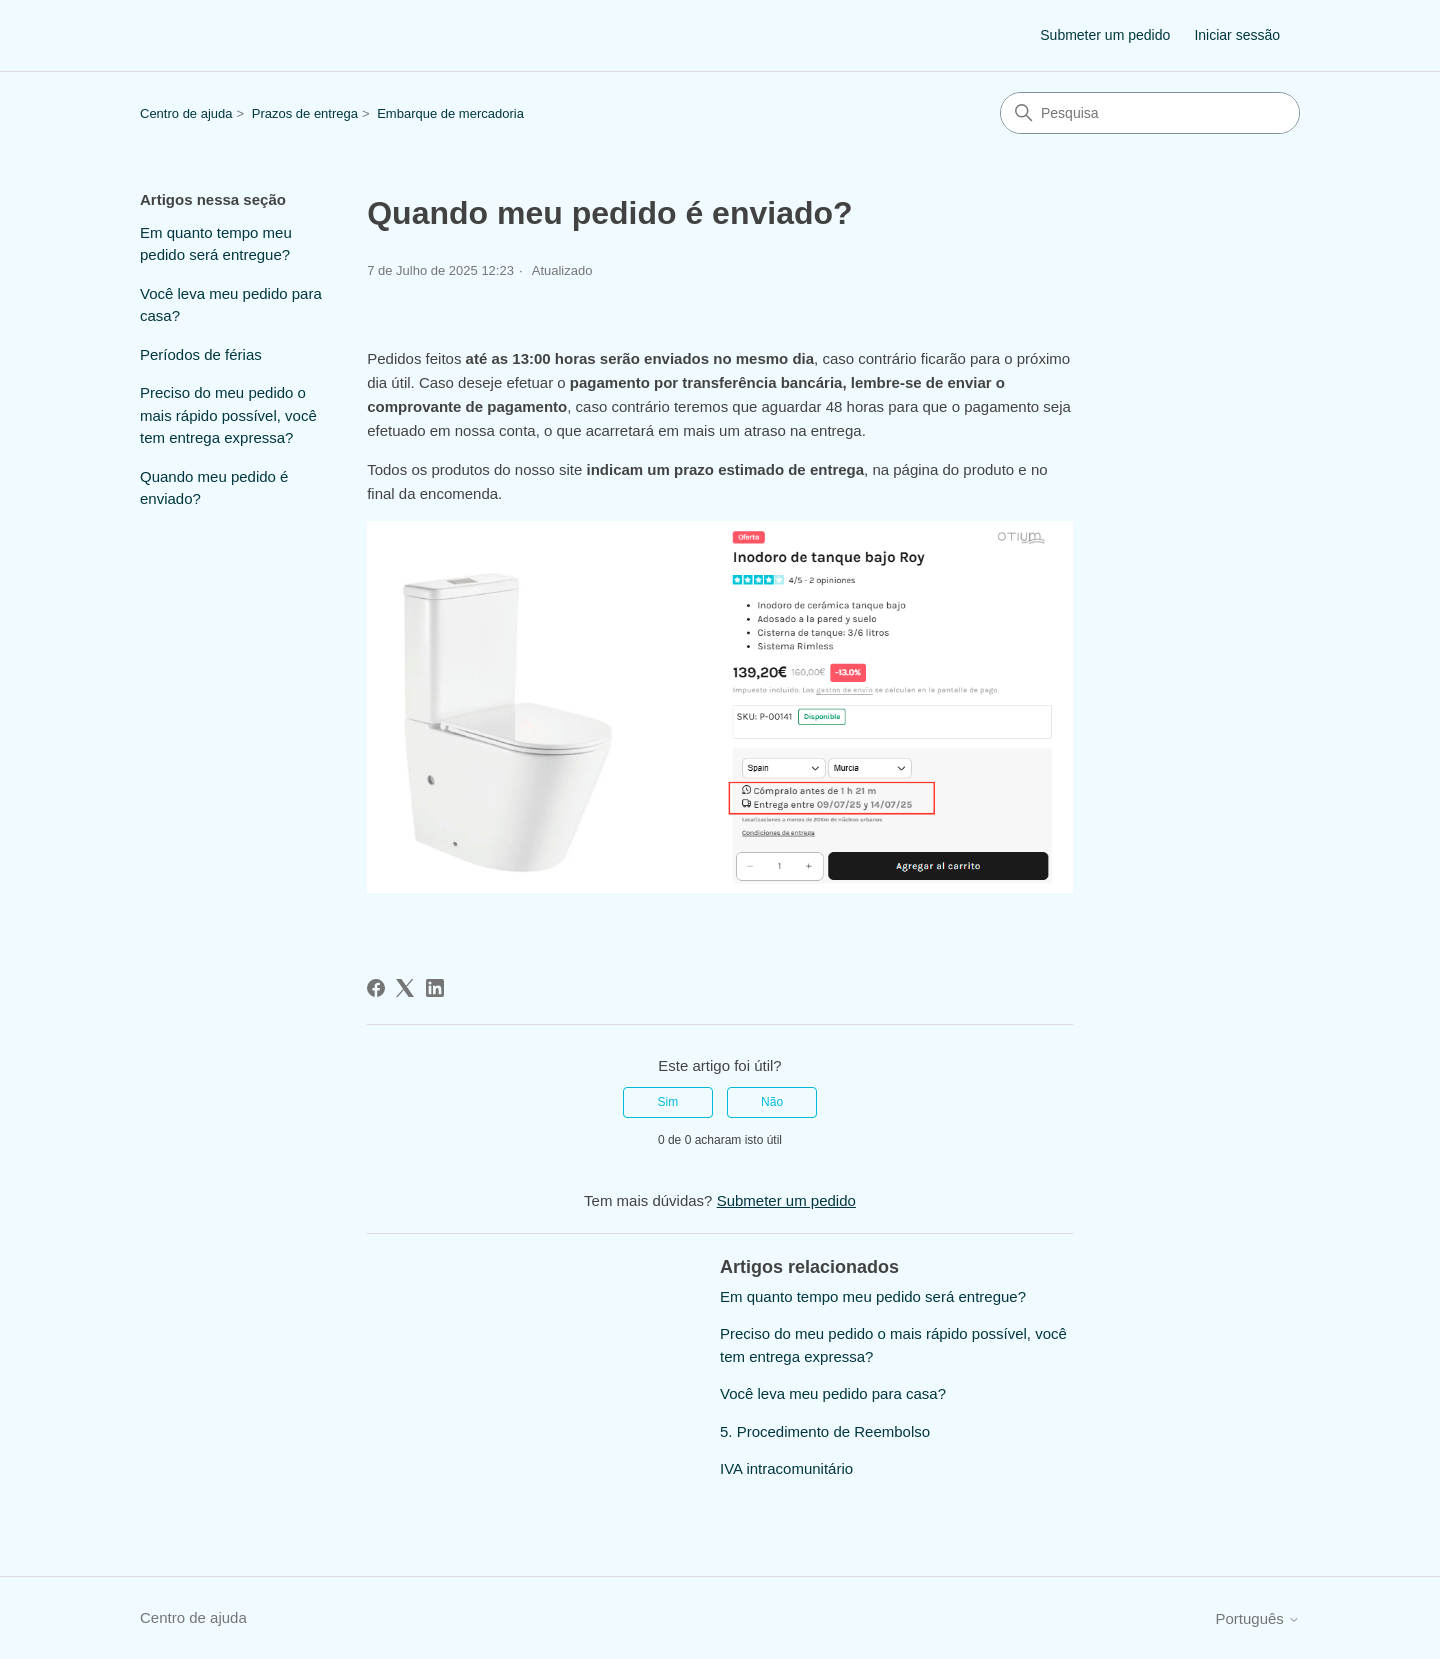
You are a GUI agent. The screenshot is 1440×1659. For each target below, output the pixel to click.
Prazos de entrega (305, 113)
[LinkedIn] (435, 988)
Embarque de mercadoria (450, 113)
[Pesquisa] (1150, 113)
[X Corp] (405, 988)
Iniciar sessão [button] (1237, 35)
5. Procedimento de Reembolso (825, 1431)
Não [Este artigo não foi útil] (772, 1102)
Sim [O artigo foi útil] (668, 1102)
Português (1257, 1618)
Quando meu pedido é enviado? (214, 488)
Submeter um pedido (1105, 35)
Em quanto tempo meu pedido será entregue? (216, 244)
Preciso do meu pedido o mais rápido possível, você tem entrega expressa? (228, 415)
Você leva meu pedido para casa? (231, 305)
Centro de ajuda (186, 113)
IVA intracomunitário (786, 1468)
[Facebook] (376, 988)
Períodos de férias (201, 354)
